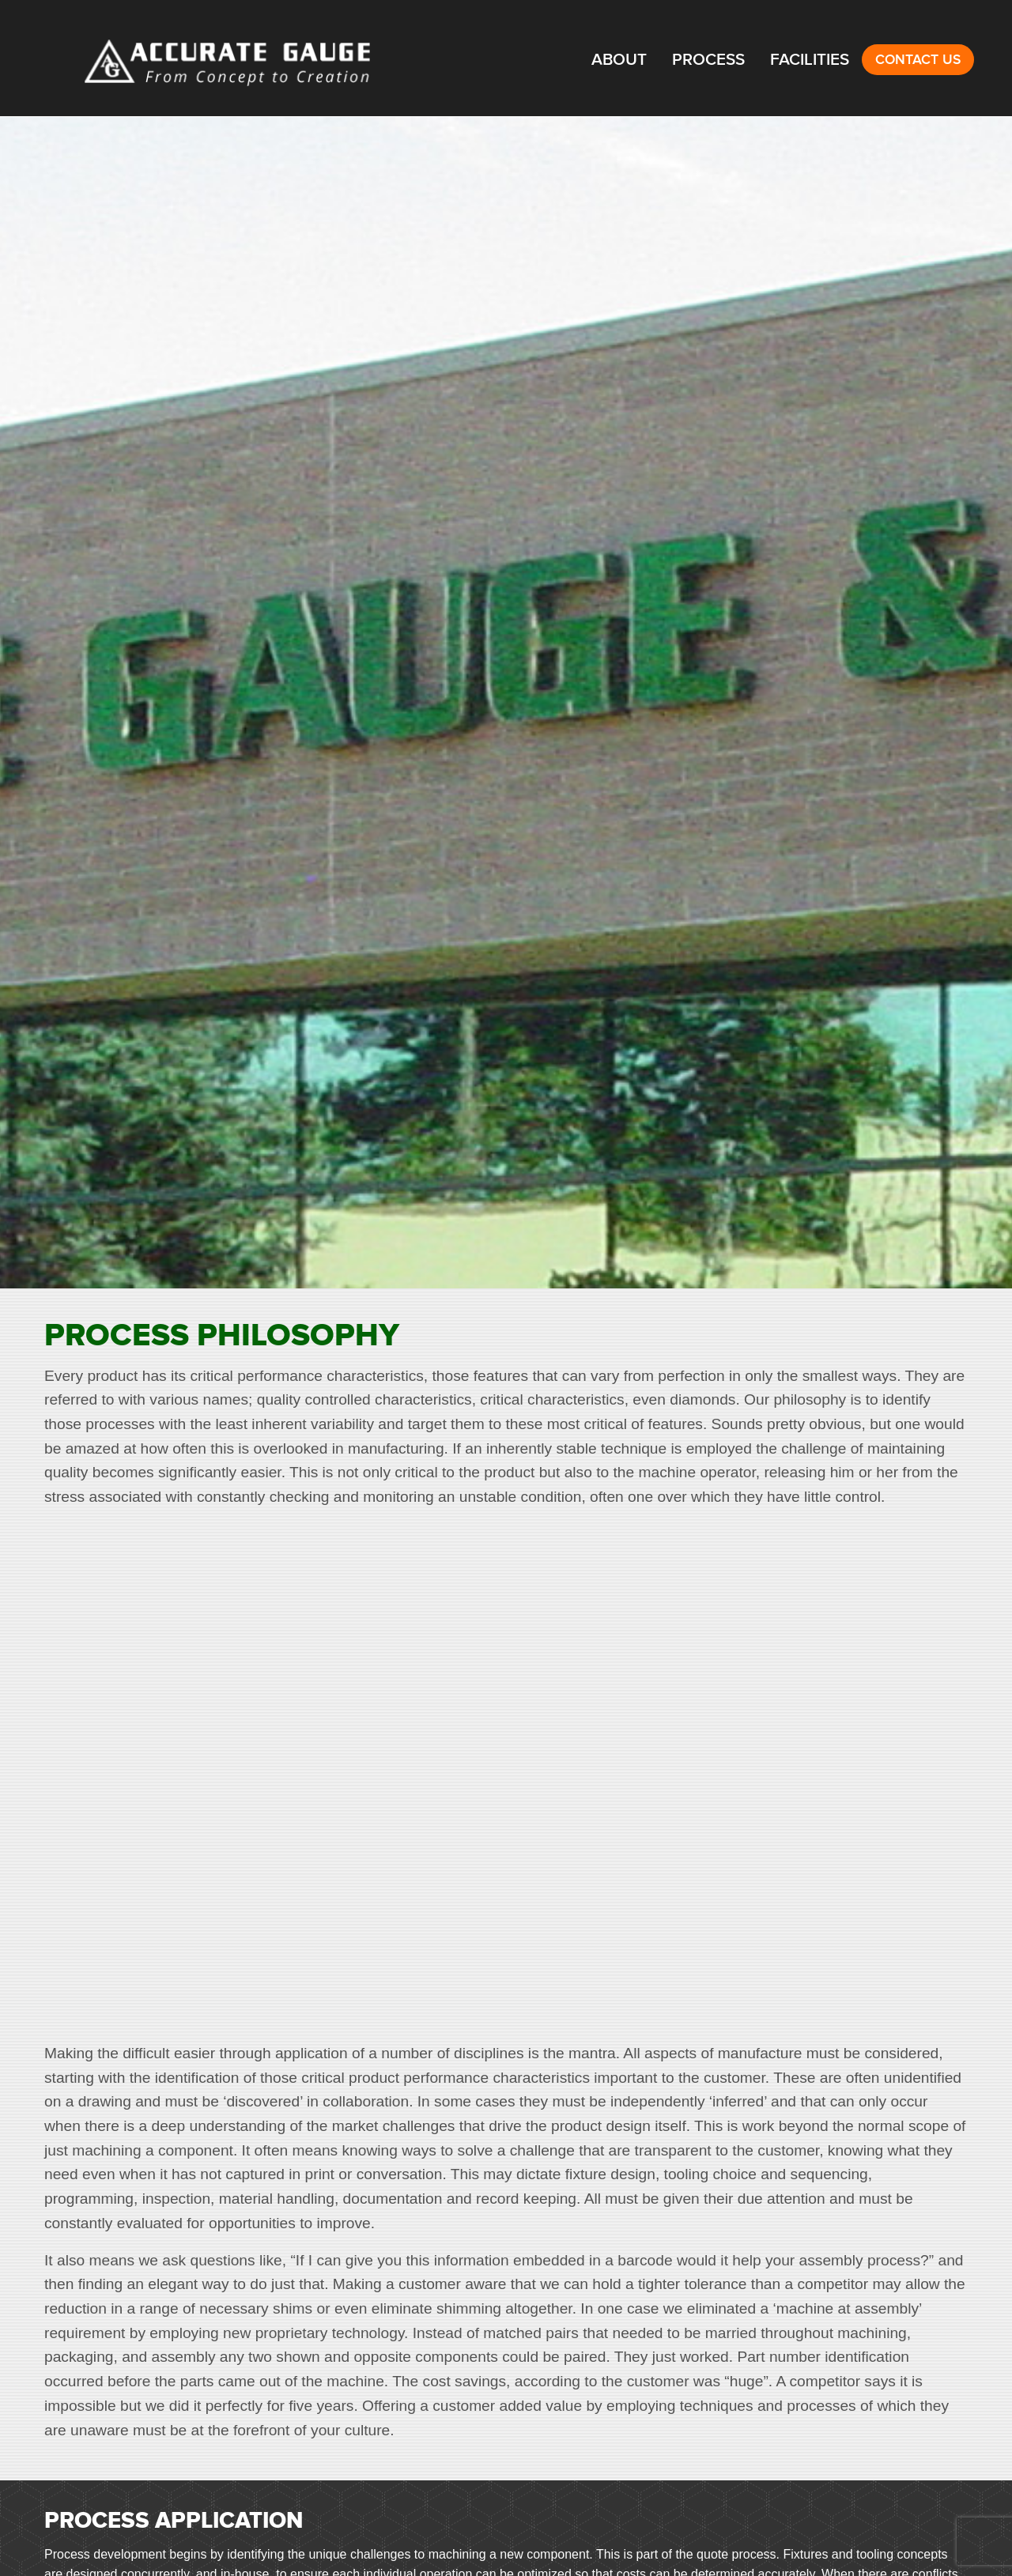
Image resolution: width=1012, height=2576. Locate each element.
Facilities (809, 60)
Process (708, 60)
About (619, 60)
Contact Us (918, 60)
